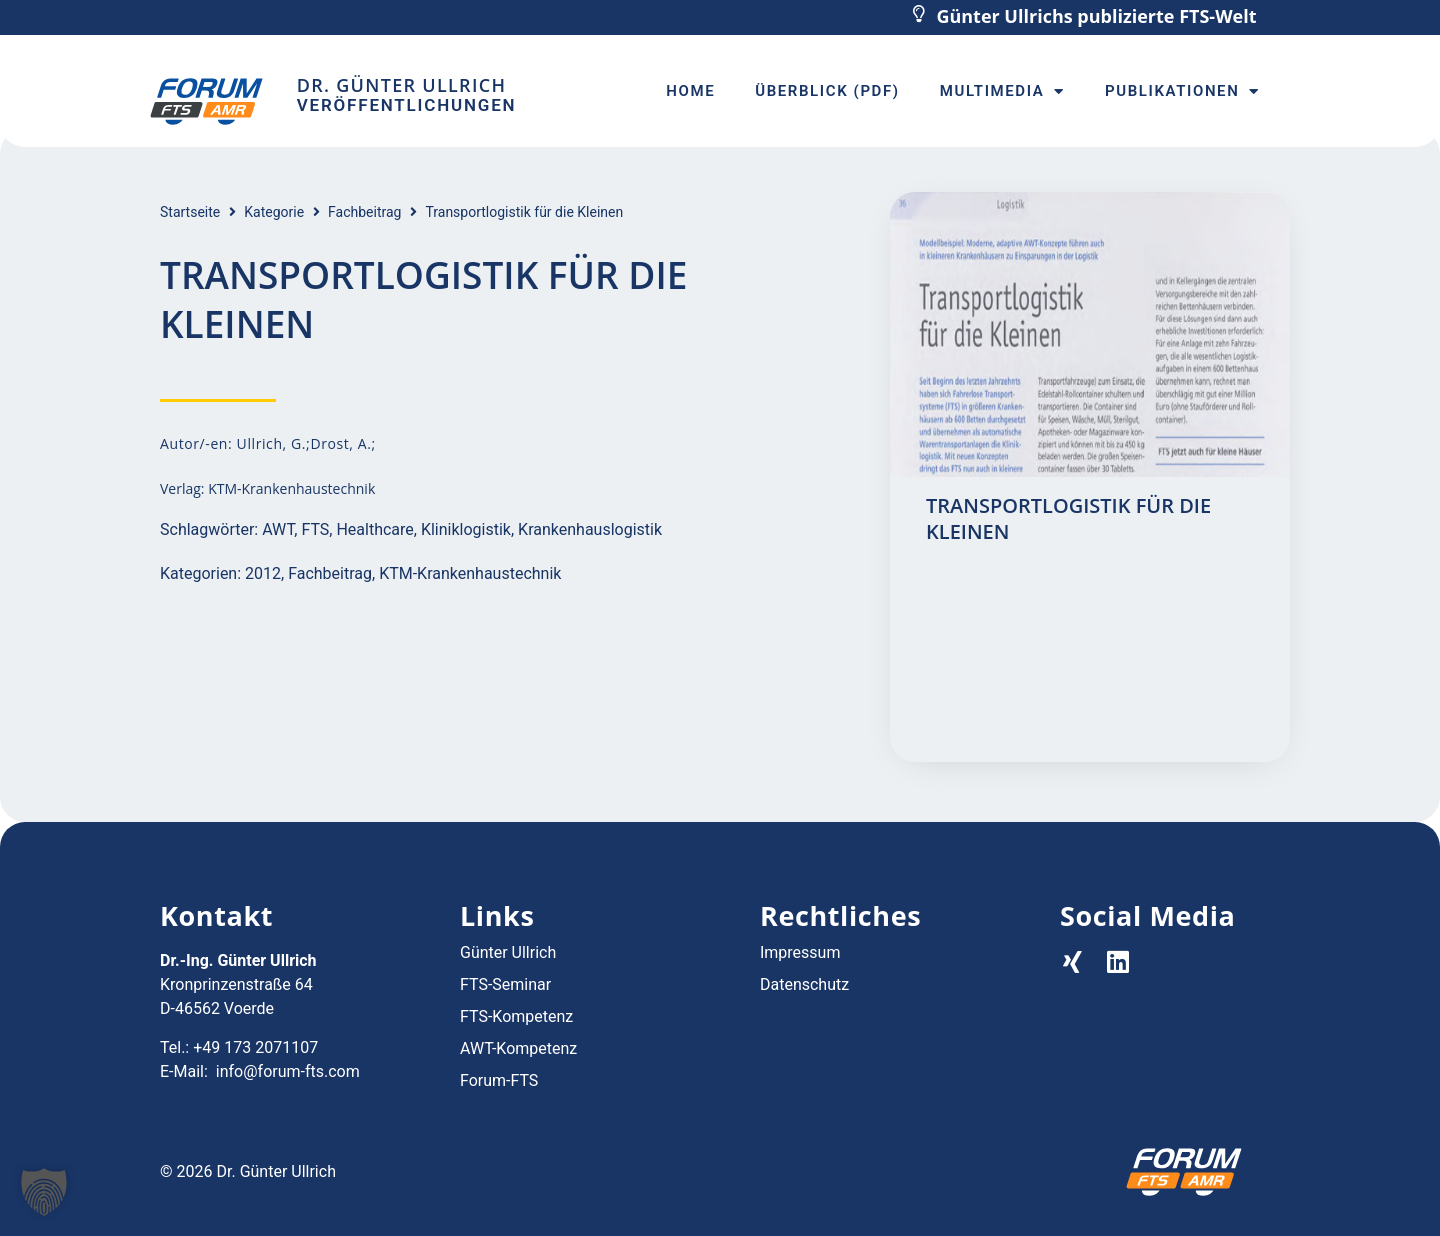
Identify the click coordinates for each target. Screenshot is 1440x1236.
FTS (315, 529)
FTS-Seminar (505, 984)
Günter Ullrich (508, 952)
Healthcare (374, 529)
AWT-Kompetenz (518, 1048)
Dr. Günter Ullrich (401, 85)
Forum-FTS (499, 1080)
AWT (278, 529)
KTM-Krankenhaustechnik (470, 573)
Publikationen (1182, 91)
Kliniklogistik (466, 529)
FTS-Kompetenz (516, 1016)
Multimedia (1002, 91)
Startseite (190, 212)
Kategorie (274, 212)
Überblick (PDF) (827, 91)
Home (690, 91)
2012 (263, 573)
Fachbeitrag (364, 212)
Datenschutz (804, 984)
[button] (44, 1192)
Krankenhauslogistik (590, 529)
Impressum (800, 952)
